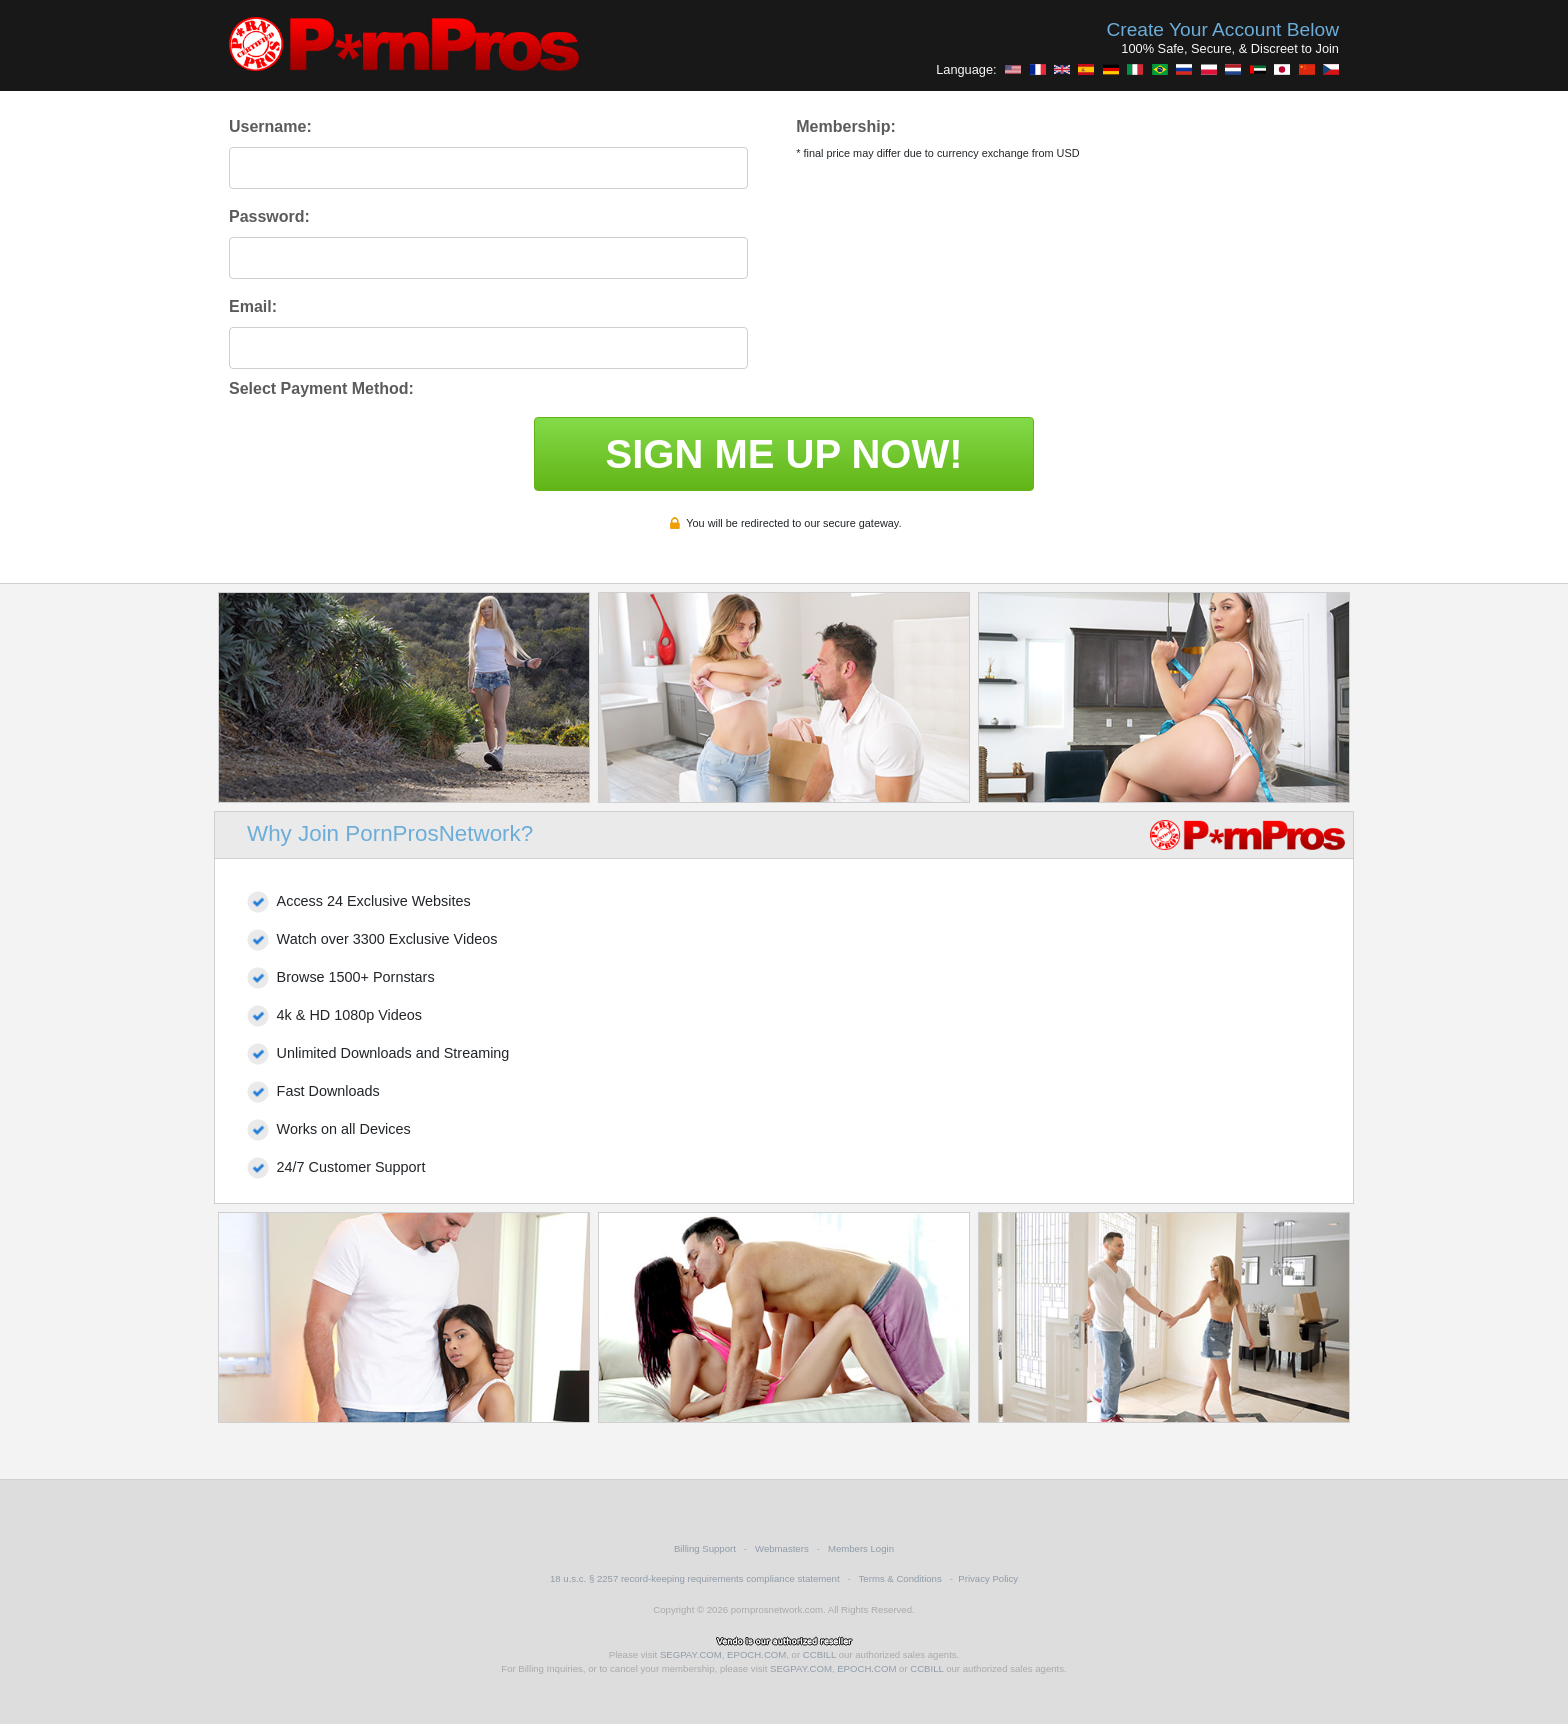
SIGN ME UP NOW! (783, 454)
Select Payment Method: (321, 388)
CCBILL (819, 1654)
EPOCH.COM (756, 1654)
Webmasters (782, 1548)
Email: (253, 306)
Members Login (861, 1548)
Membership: (846, 126)
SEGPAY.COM (691, 1654)
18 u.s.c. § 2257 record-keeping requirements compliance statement (695, 1578)
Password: (269, 216)
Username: (270, 126)
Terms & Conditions (900, 1578)
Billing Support (705, 1548)
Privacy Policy (988, 1578)
